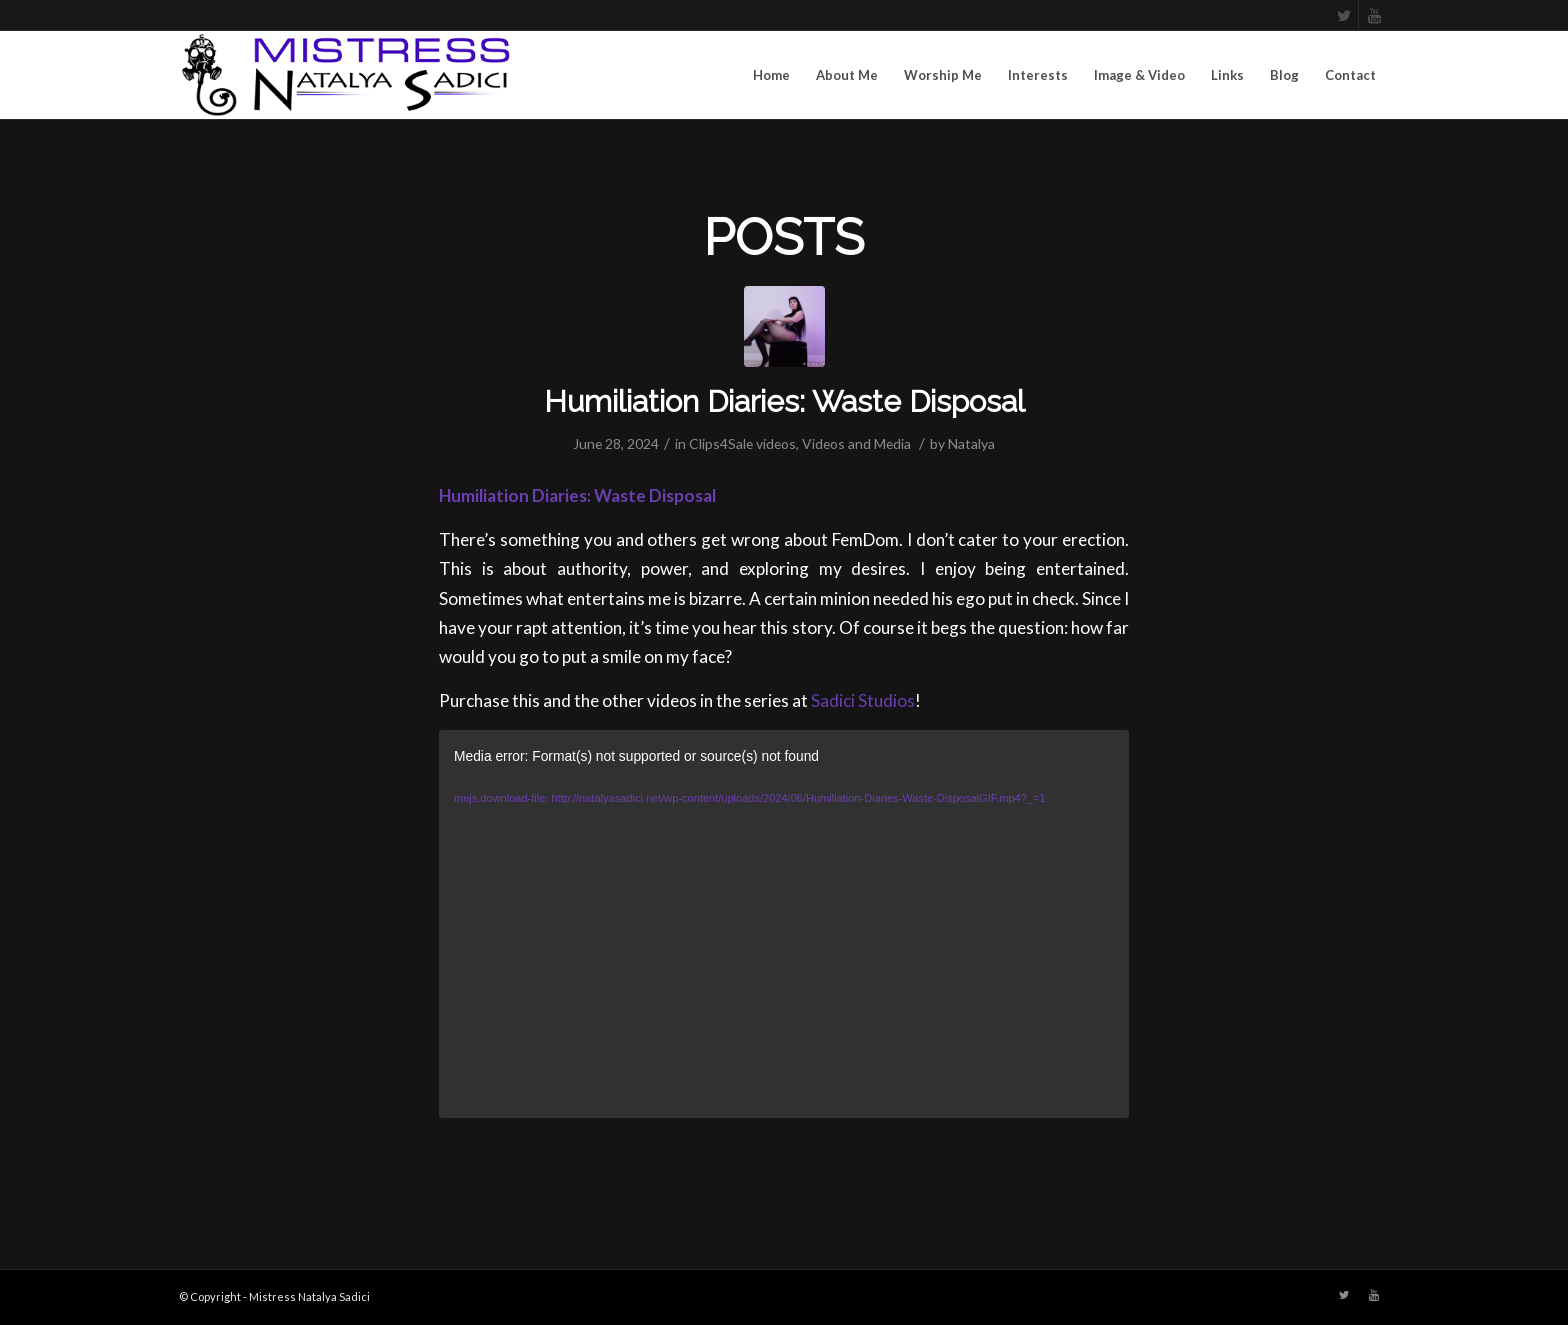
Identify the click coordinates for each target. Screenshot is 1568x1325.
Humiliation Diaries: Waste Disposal (784, 401)
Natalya (971, 443)
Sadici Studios (863, 700)
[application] (784, 924)
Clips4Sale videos (742, 443)
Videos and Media (856, 443)
